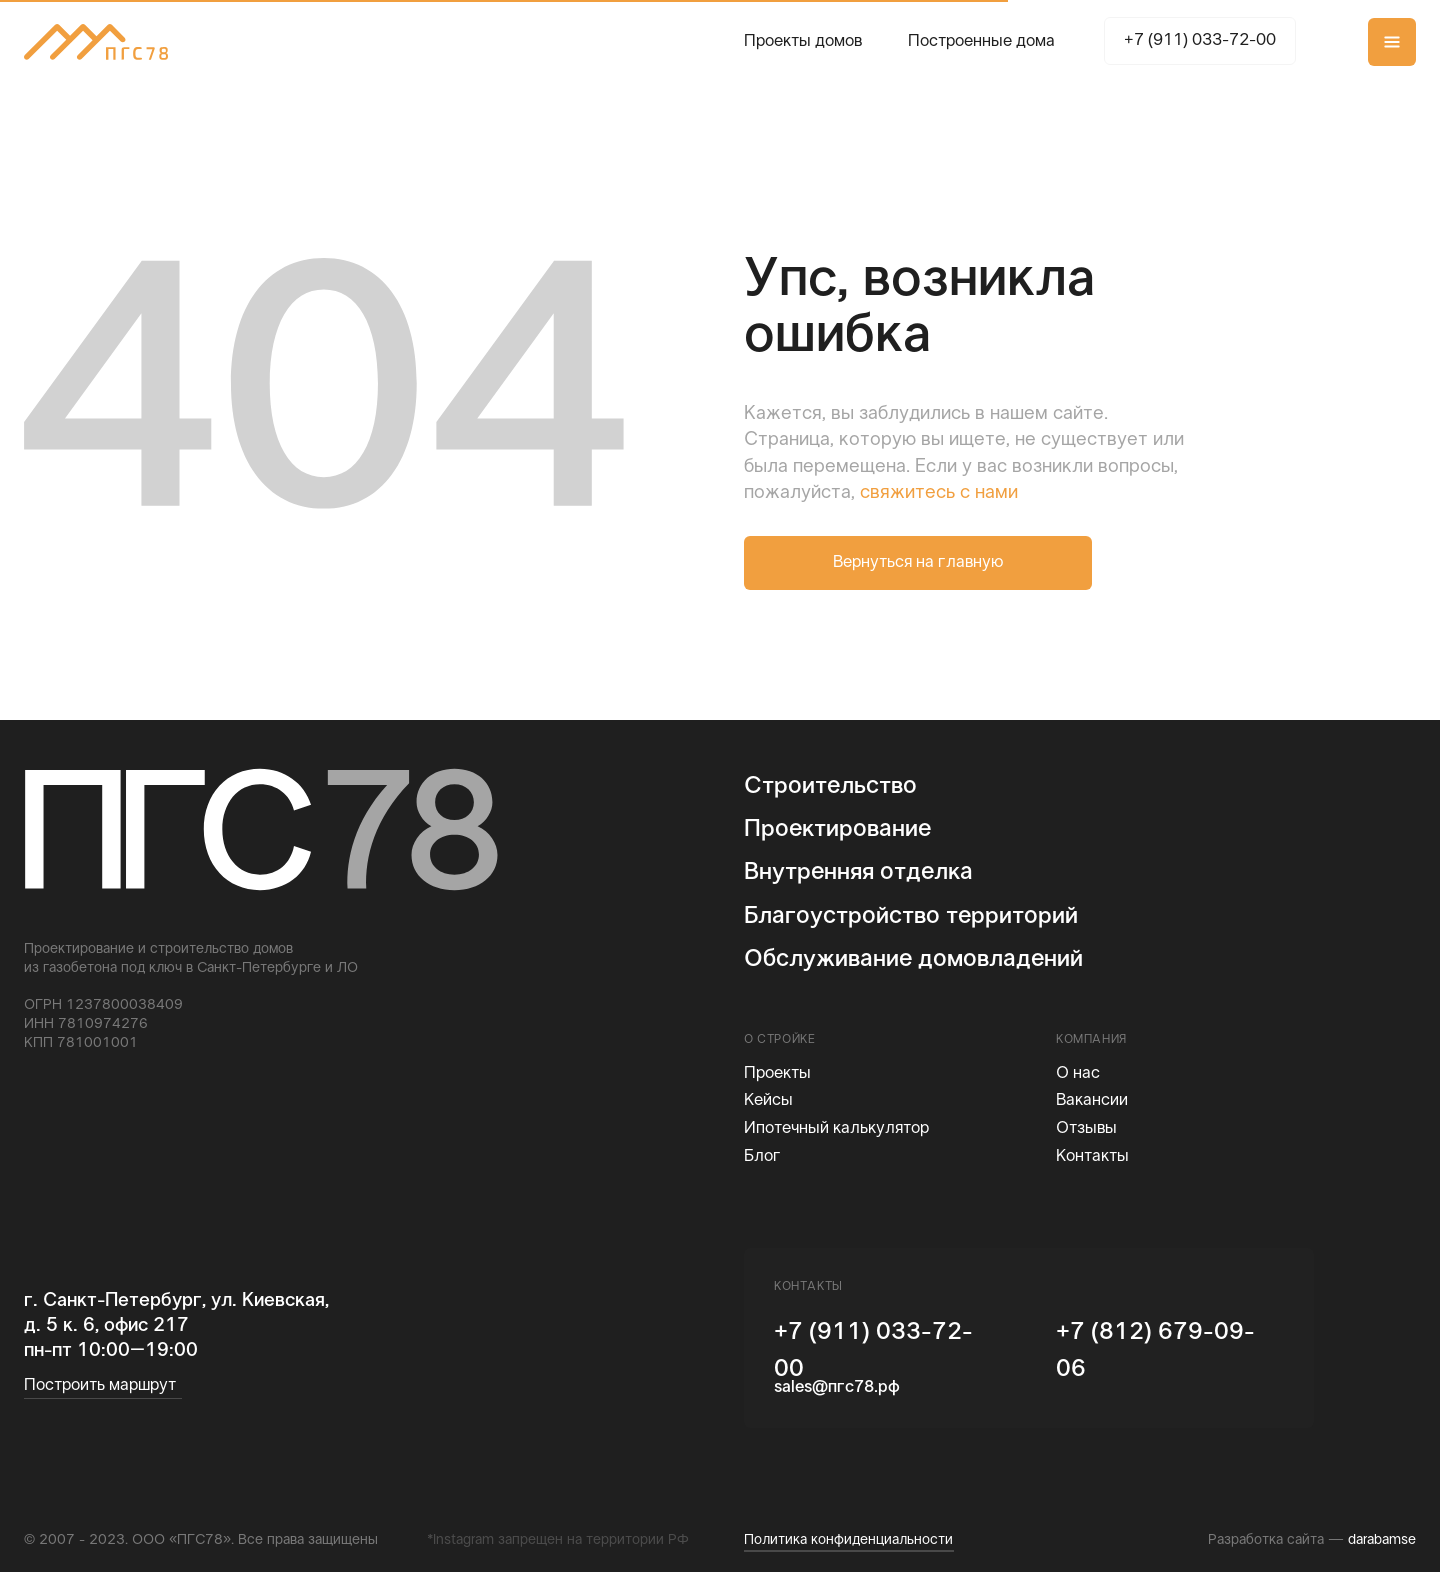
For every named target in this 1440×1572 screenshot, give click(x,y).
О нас (1078, 1074)
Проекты (777, 1074)
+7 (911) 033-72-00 (1200, 41)
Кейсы (768, 1101)
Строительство (830, 786)
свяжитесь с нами (939, 493)
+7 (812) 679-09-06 (1155, 1351)
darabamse (1382, 1540)
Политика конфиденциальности (848, 1540)
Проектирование (837, 829)
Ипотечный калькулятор (836, 1129)
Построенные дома (981, 42)
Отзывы (1086, 1129)
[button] (1392, 42)
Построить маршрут (100, 1386)
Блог (762, 1157)
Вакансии (1092, 1101)
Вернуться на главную (918, 563)
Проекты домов (803, 42)
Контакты (1092, 1157)
